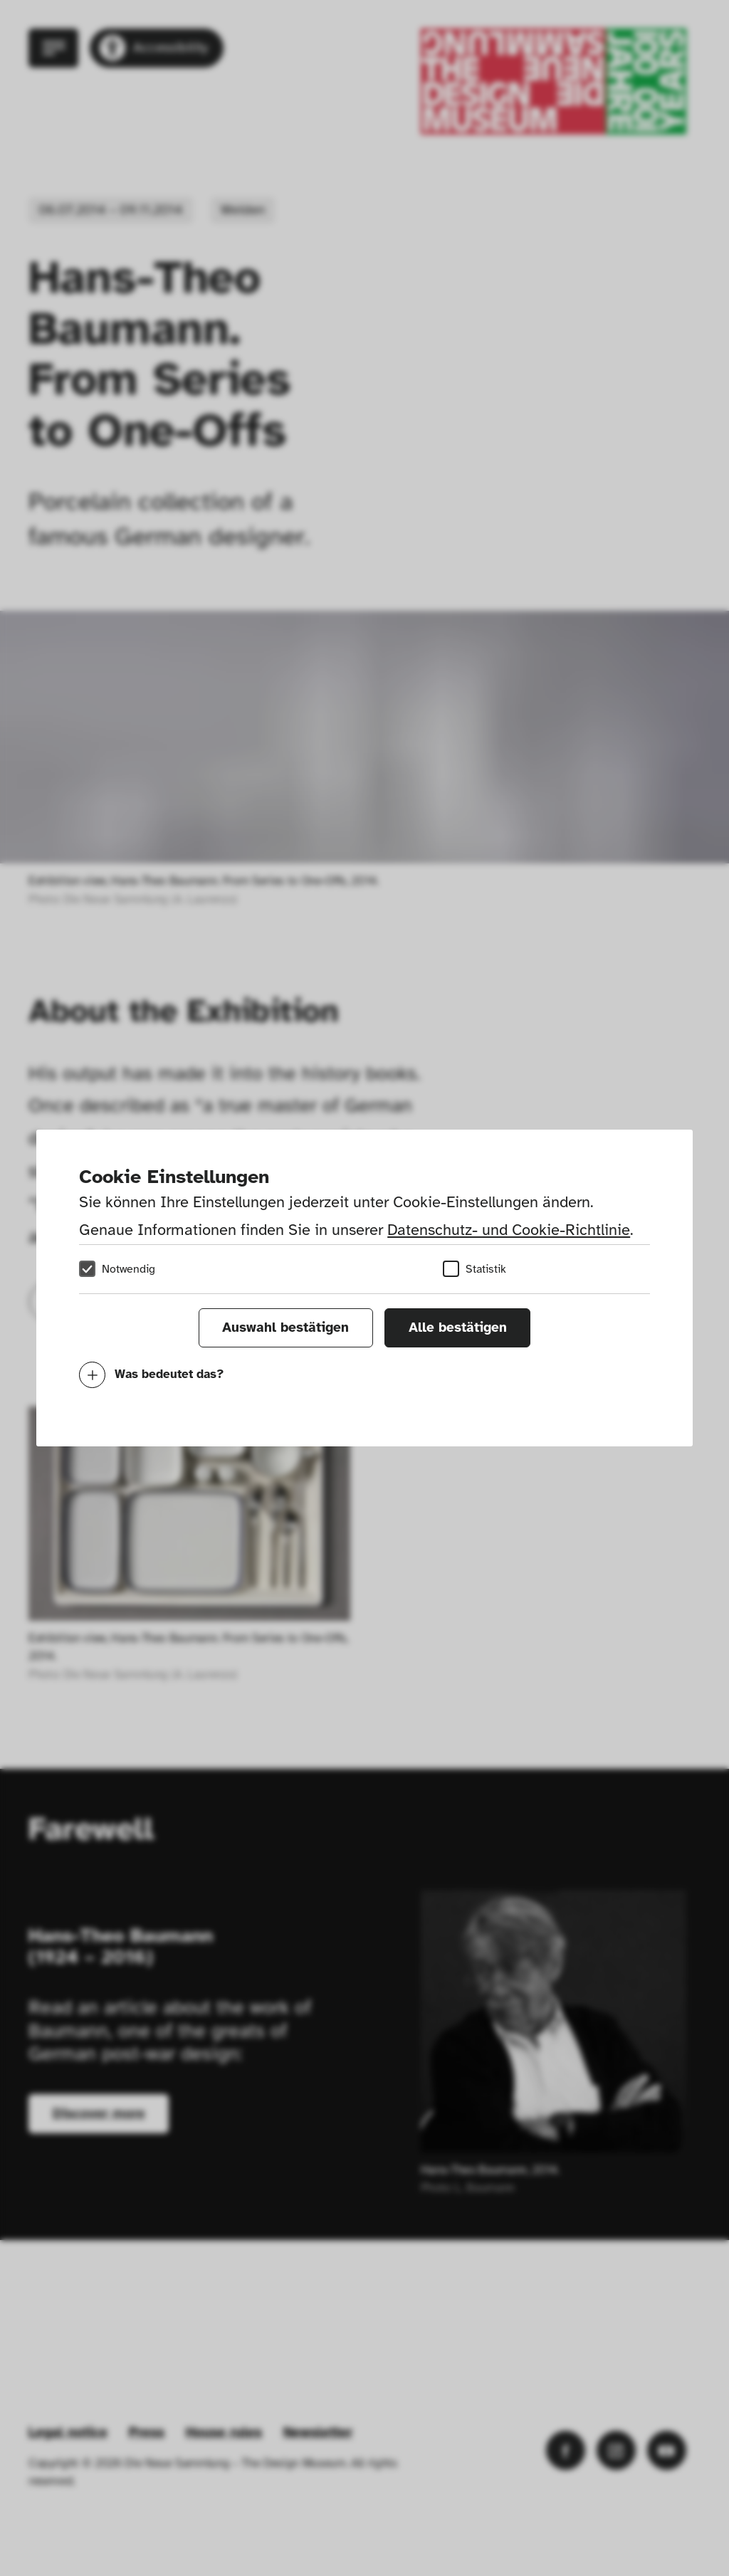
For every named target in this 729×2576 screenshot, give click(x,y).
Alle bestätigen (458, 1327)
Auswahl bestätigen (285, 1327)
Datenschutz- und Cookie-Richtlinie (508, 1229)
